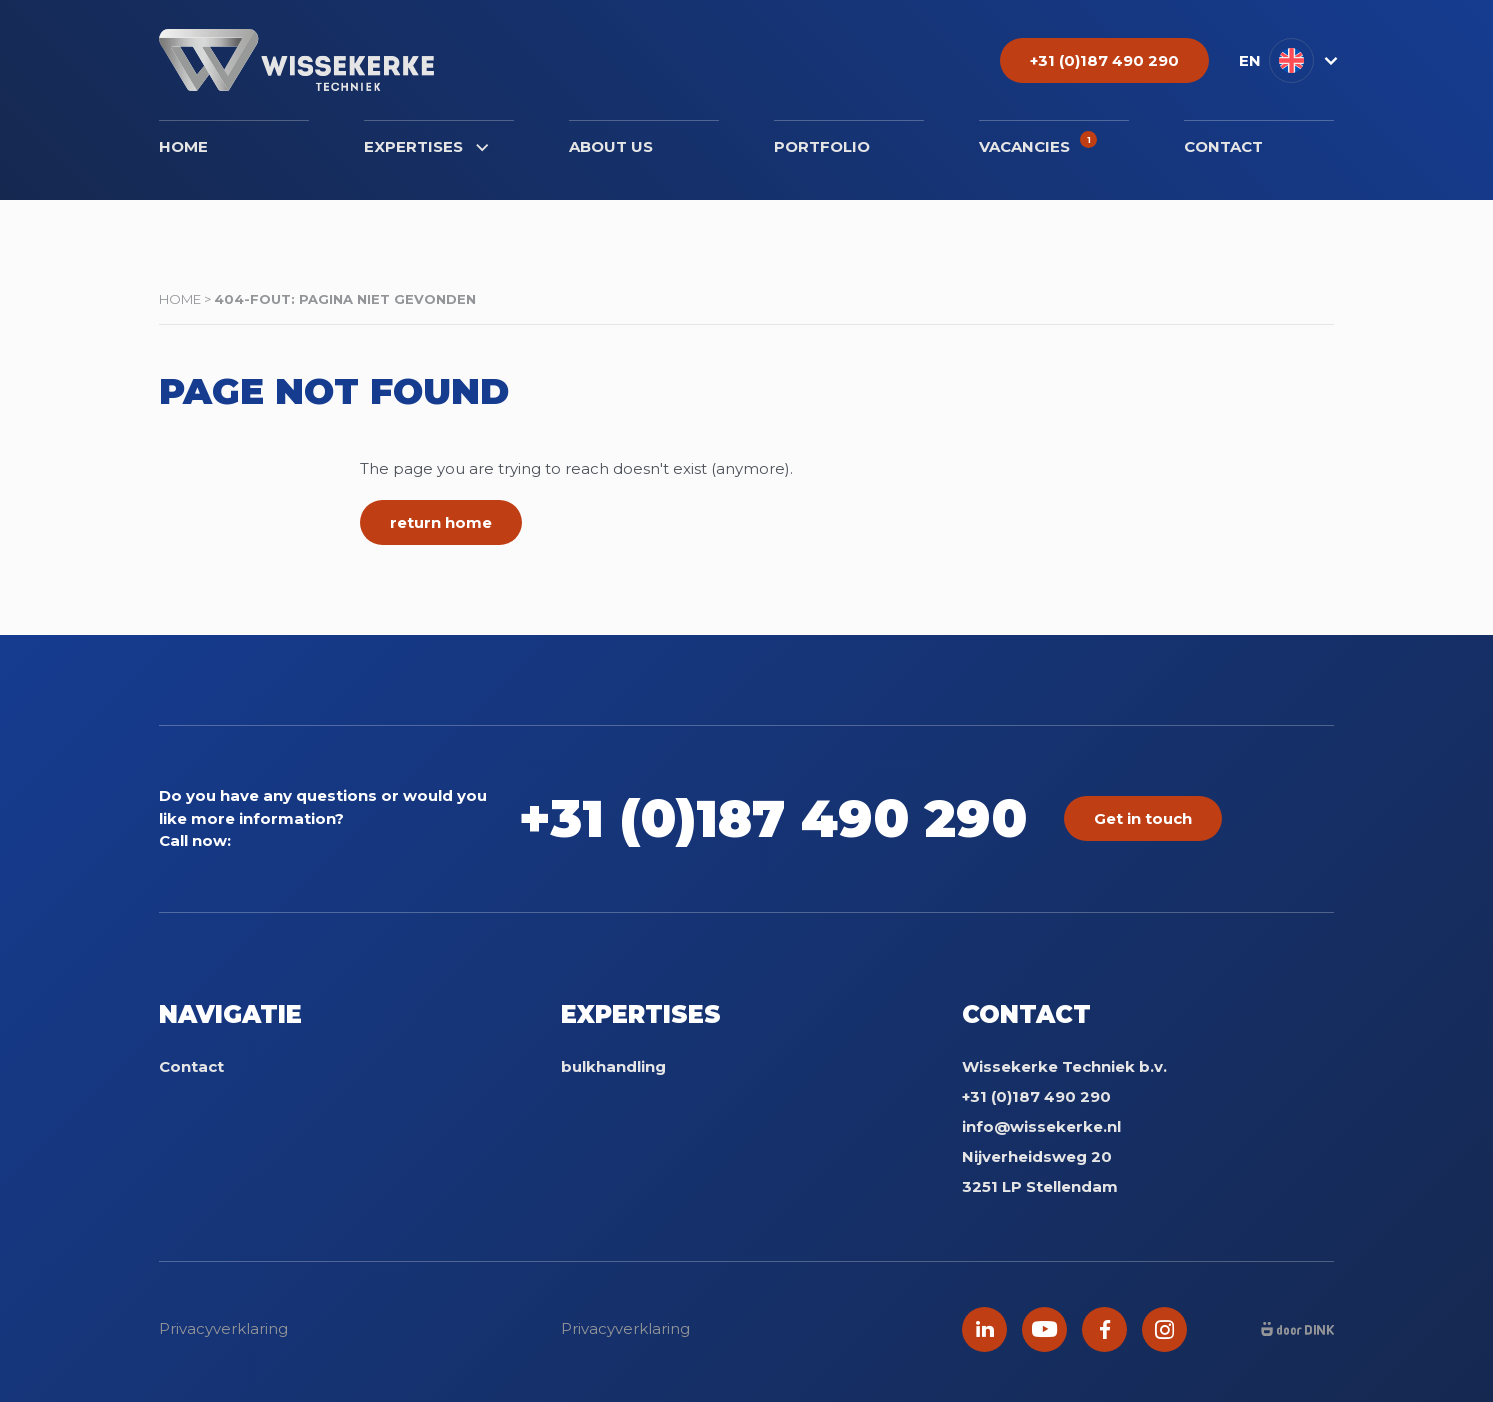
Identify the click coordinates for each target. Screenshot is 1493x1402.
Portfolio (822, 146)
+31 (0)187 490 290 (773, 818)
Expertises (426, 146)
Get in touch (1143, 818)
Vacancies (1038, 143)
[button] (1286, 60)
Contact (1223, 146)
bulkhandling (613, 1066)
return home (441, 522)
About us (611, 146)
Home (183, 146)
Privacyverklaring (223, 1328)
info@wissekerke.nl (1041, 1126)
